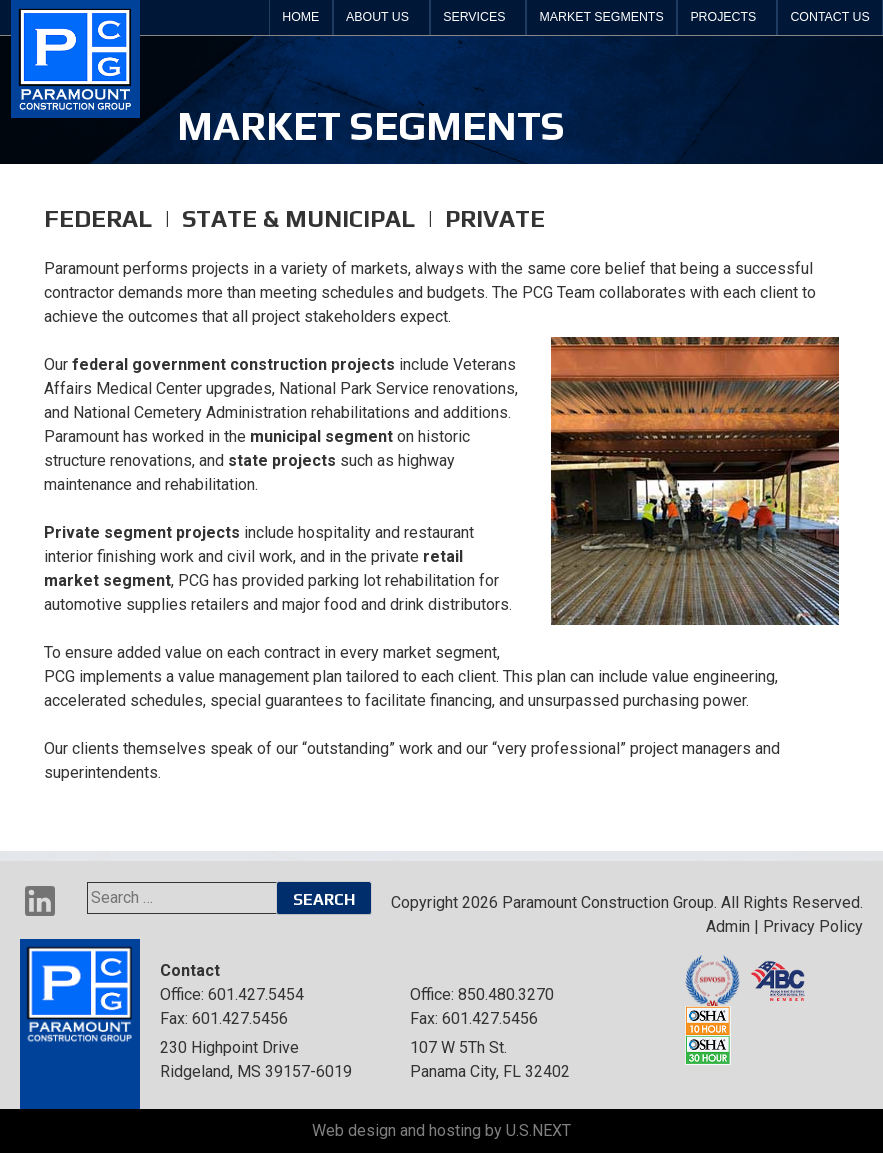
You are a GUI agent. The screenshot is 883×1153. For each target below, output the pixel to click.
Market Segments (602, 17)
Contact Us (829, 17)
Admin (728, 926)
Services (474, 17)
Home (300, 17)
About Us (377, 17)
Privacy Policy (813, 926)
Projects (723, 17)
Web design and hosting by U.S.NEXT (441, 1130)
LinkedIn (40, 901)
